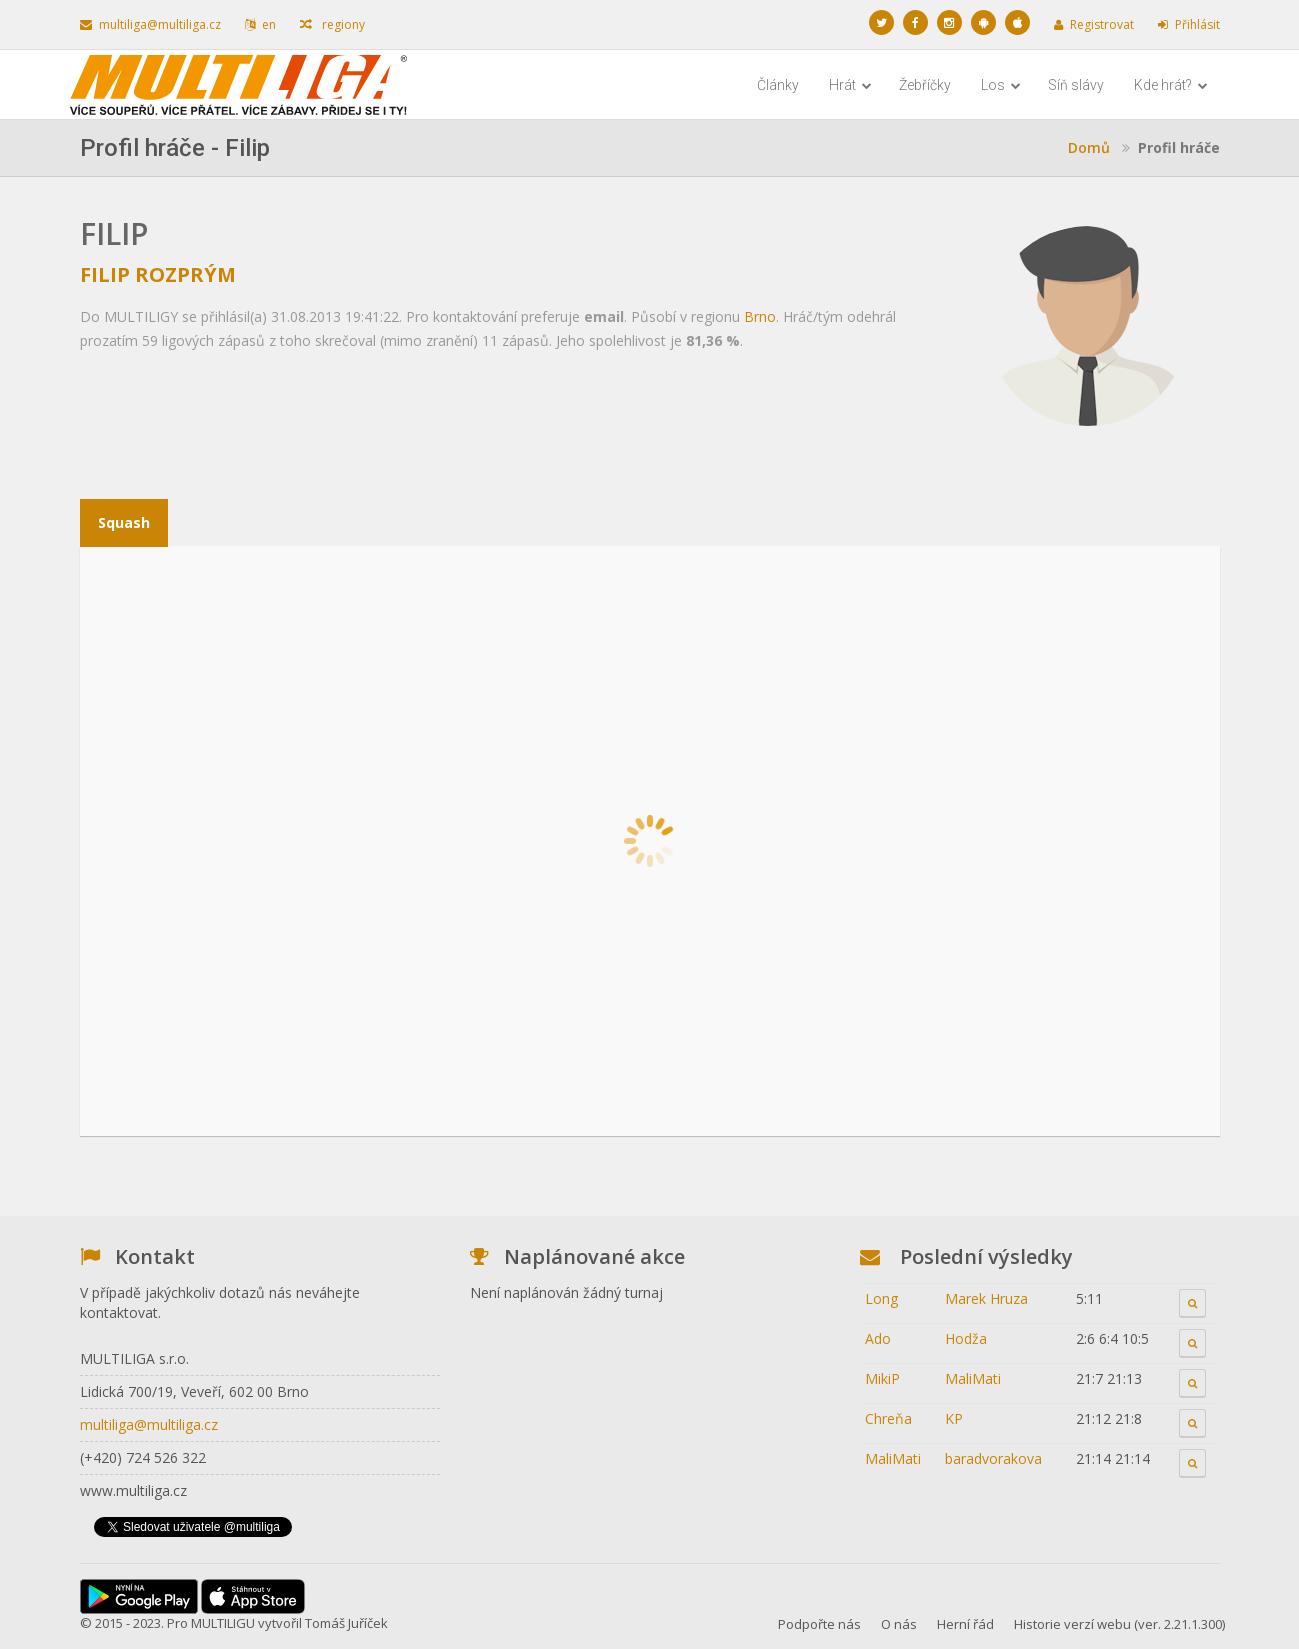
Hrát (850, 85)
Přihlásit (1189, 24)
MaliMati (973, 1378)
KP (954, 1418)
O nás (899, 1624)
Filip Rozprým (158, 274)
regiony (332, 24)
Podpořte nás (819, 1624)
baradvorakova (993, 1458)
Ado (878, 1338)
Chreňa (888, 1418)
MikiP (882, 1378)
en (260, 24)
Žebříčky (925, 85)
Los (1001, 85)
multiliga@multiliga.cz (150, 24)
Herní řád (965, 1624)
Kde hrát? (1171, 85)
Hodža (966, 1338)
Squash (124, 522)
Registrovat (1094, 24)
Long (881, 1298)
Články (778, 85)
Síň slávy (1076, 85)
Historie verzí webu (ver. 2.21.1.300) (1119, 1624)
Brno (760, 316)
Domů (1089, 147)
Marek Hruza (986, 1298)
